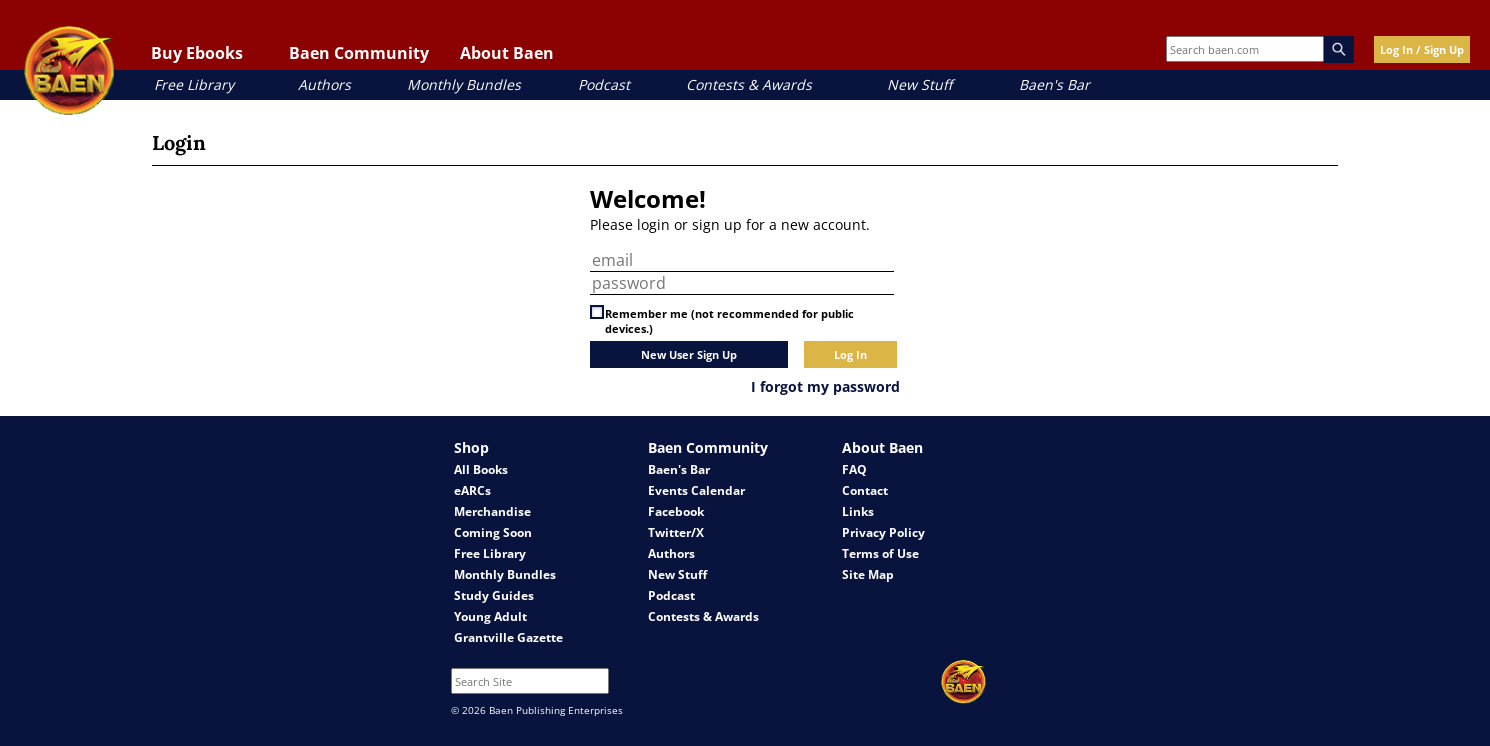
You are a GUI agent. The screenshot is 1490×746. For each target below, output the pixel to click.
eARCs (472, 490)
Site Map (868, 574)
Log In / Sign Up (1422, 49)
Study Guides (494, 595)
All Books (481, 469)
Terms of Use (880, 553)
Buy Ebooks (197, 53)
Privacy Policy (883, 532)
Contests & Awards (749, 84)
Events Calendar (696, 490)
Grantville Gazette (508, 637)
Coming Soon (493, 532)
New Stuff (919, 84)
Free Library (194, 84)
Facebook (676, 511)
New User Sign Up (689, 354)
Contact (865, 490)
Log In (850, 354)
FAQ (854, 469)
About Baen (507, 53)
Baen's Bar (1054, 84)
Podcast (604, 84)
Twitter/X (676, 532)
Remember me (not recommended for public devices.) (729, 321)
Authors (324, 84)
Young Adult (490, 616)
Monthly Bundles (464, 84)
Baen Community (359, 53)
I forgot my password (825, 386)
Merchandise (492, 511)
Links (858, 511)
